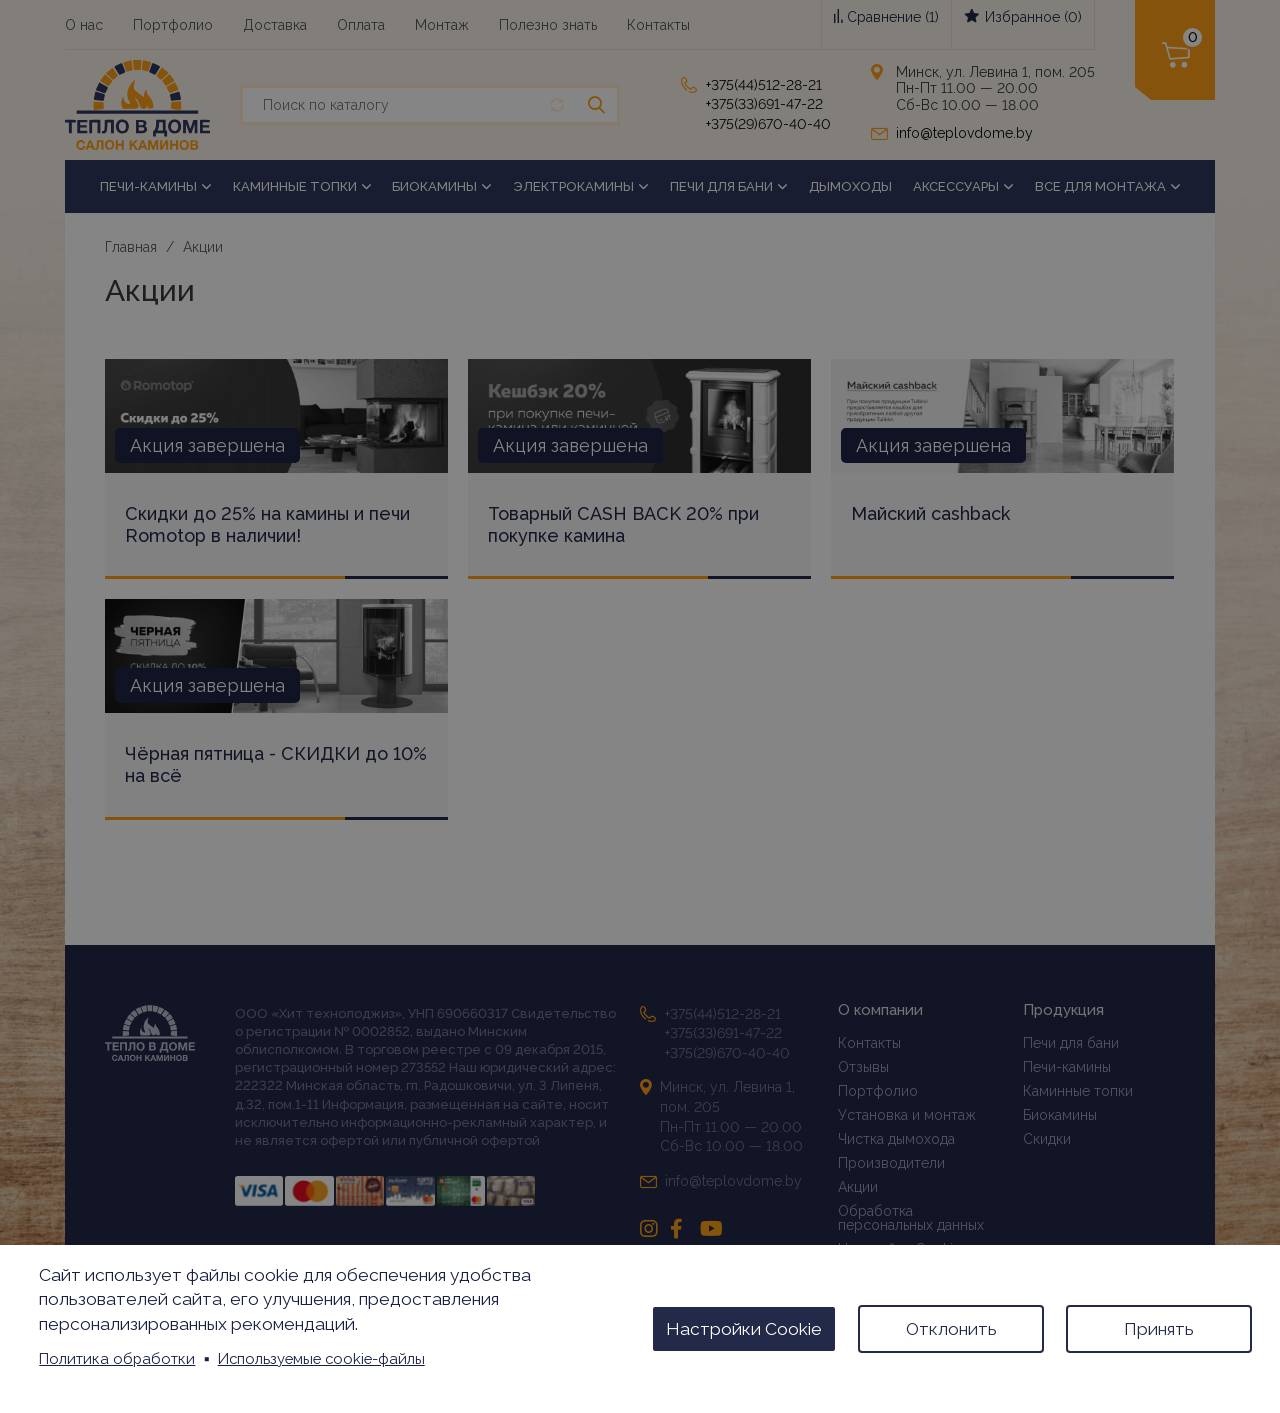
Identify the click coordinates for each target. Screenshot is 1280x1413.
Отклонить (951, 1329)
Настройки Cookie (744, 1329)
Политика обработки (117, 1358)
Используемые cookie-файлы (321, 1358)
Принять (1159, 1329)
